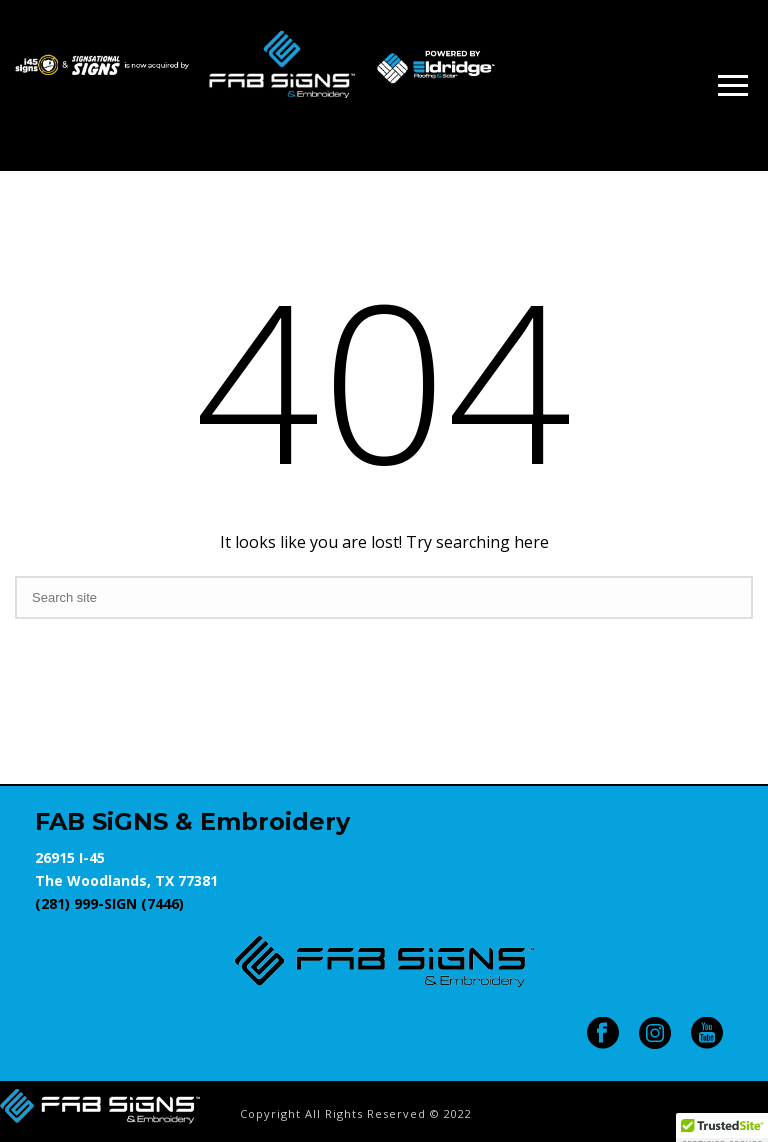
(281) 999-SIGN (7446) (109, 903)
